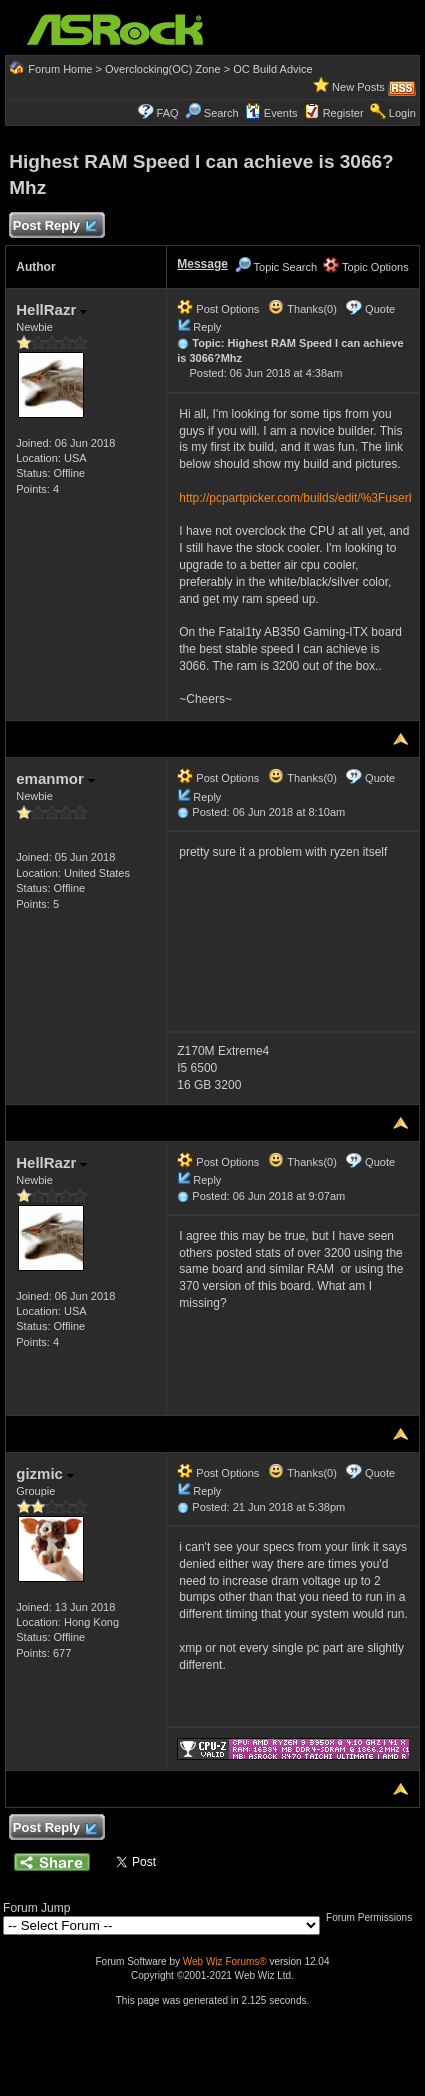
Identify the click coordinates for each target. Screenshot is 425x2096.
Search (221, 113)
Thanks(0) (302, 309)
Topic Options (366, 267)
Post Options (218, 309)
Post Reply (54, 226)
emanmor (55, 778)
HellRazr (51, 309)
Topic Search (276, 267)
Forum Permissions (374, 1917)
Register (343, 113)
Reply (207, 327)
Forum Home (60, 69)
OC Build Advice (272, 69)
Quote (380, 309)
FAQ (168, 113)
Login (402, 113)
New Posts (358, 87)
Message (202, 264)
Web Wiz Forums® (225, 1961)
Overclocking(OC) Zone (163, 69)
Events (271, 113)
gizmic (45, 1473)
